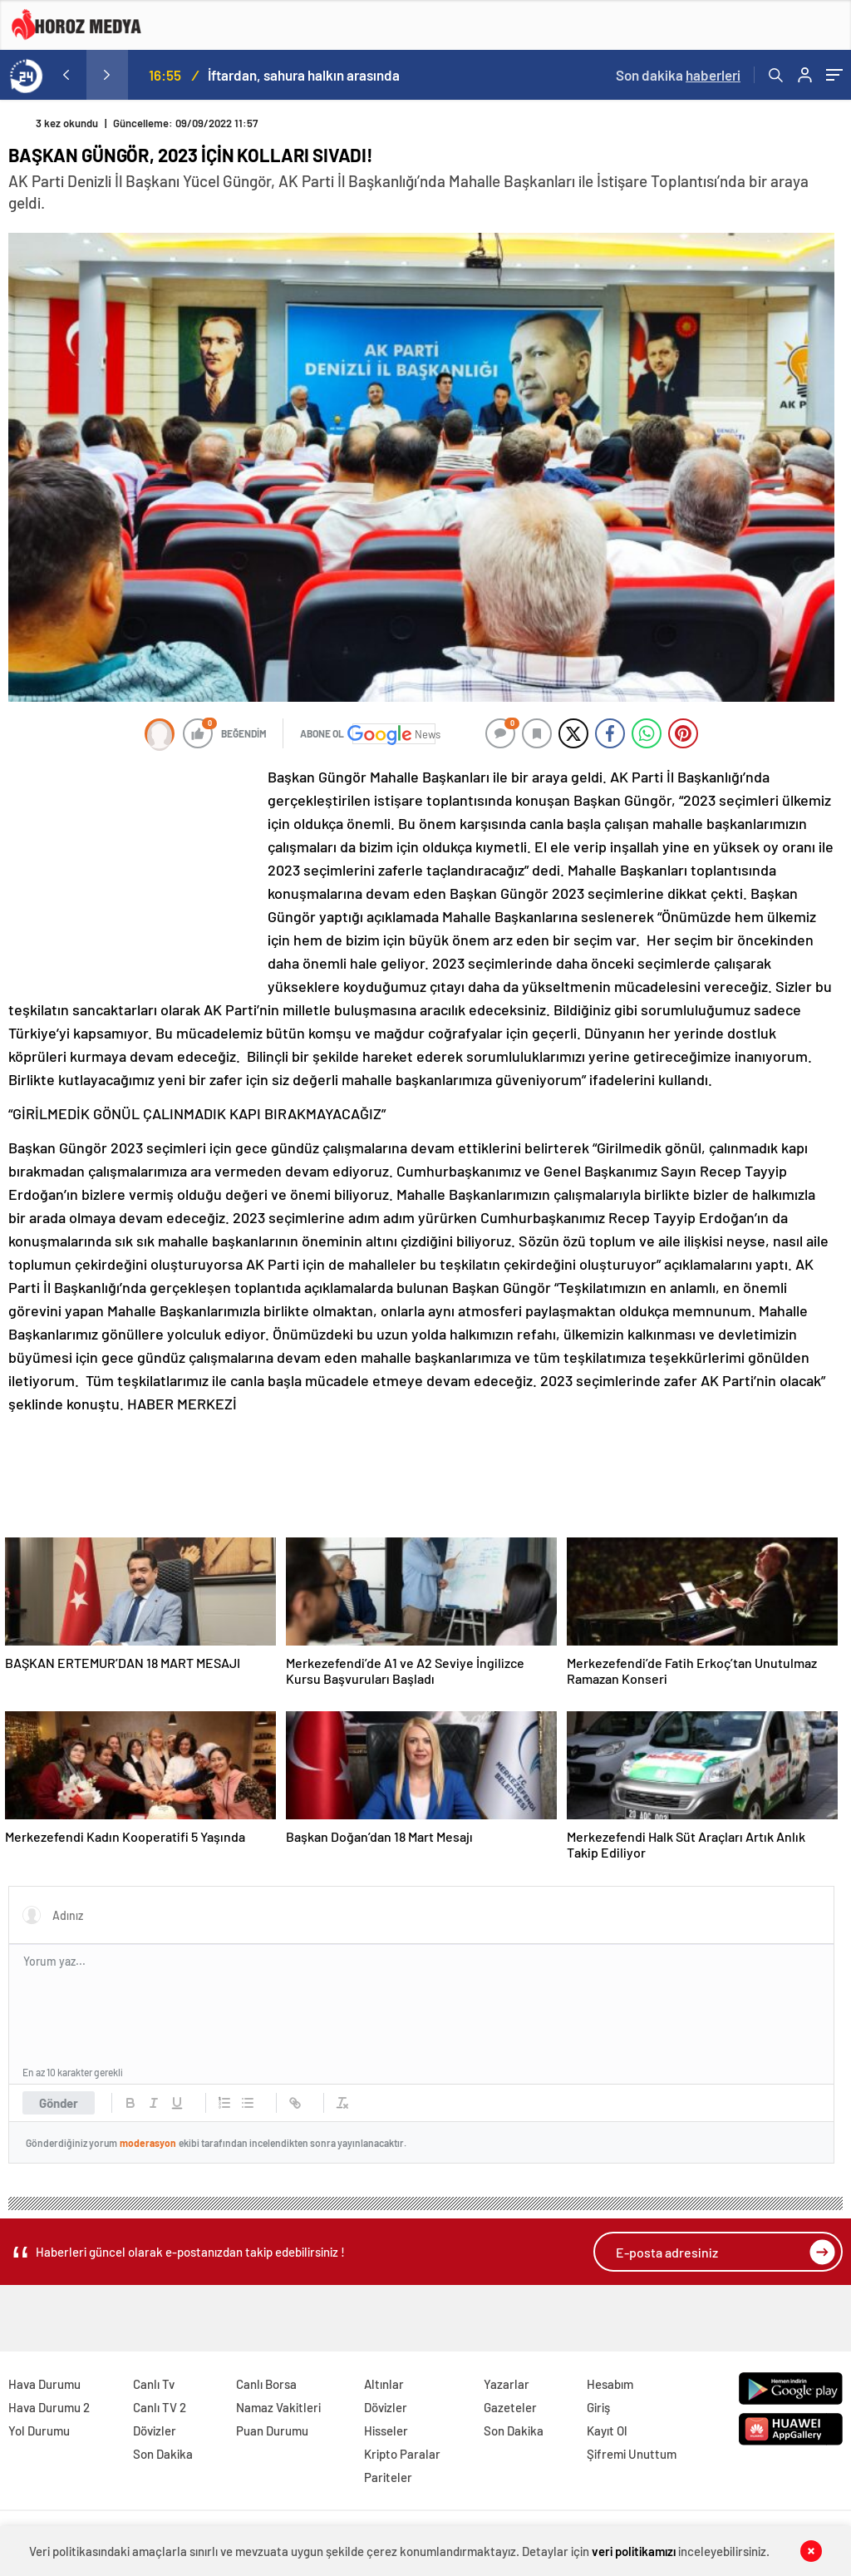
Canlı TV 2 (159, 2407)
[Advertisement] (133, 876)
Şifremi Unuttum (631, 2453)
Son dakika (678, 75)
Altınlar (384, 2383)
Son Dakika (163, 2453)
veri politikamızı (634, 2551)
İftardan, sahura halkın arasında (304, 75)
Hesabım (610, 2383)
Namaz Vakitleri (278, 2407)
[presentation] (65, 75)
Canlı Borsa (266, 2383)
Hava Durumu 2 (49, 2407)
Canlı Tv (154, 2383)
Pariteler (388, 2477)
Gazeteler (510, 2407)
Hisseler (386, 2430)
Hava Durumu (44, 2383)
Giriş (598, 2407)
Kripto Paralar (402, 2453)
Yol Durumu (39, 2430)
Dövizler (154, 2430)
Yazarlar (506, 2383)
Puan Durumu (272, 2430)
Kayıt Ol (607, 2430)
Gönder (58, 2102)
